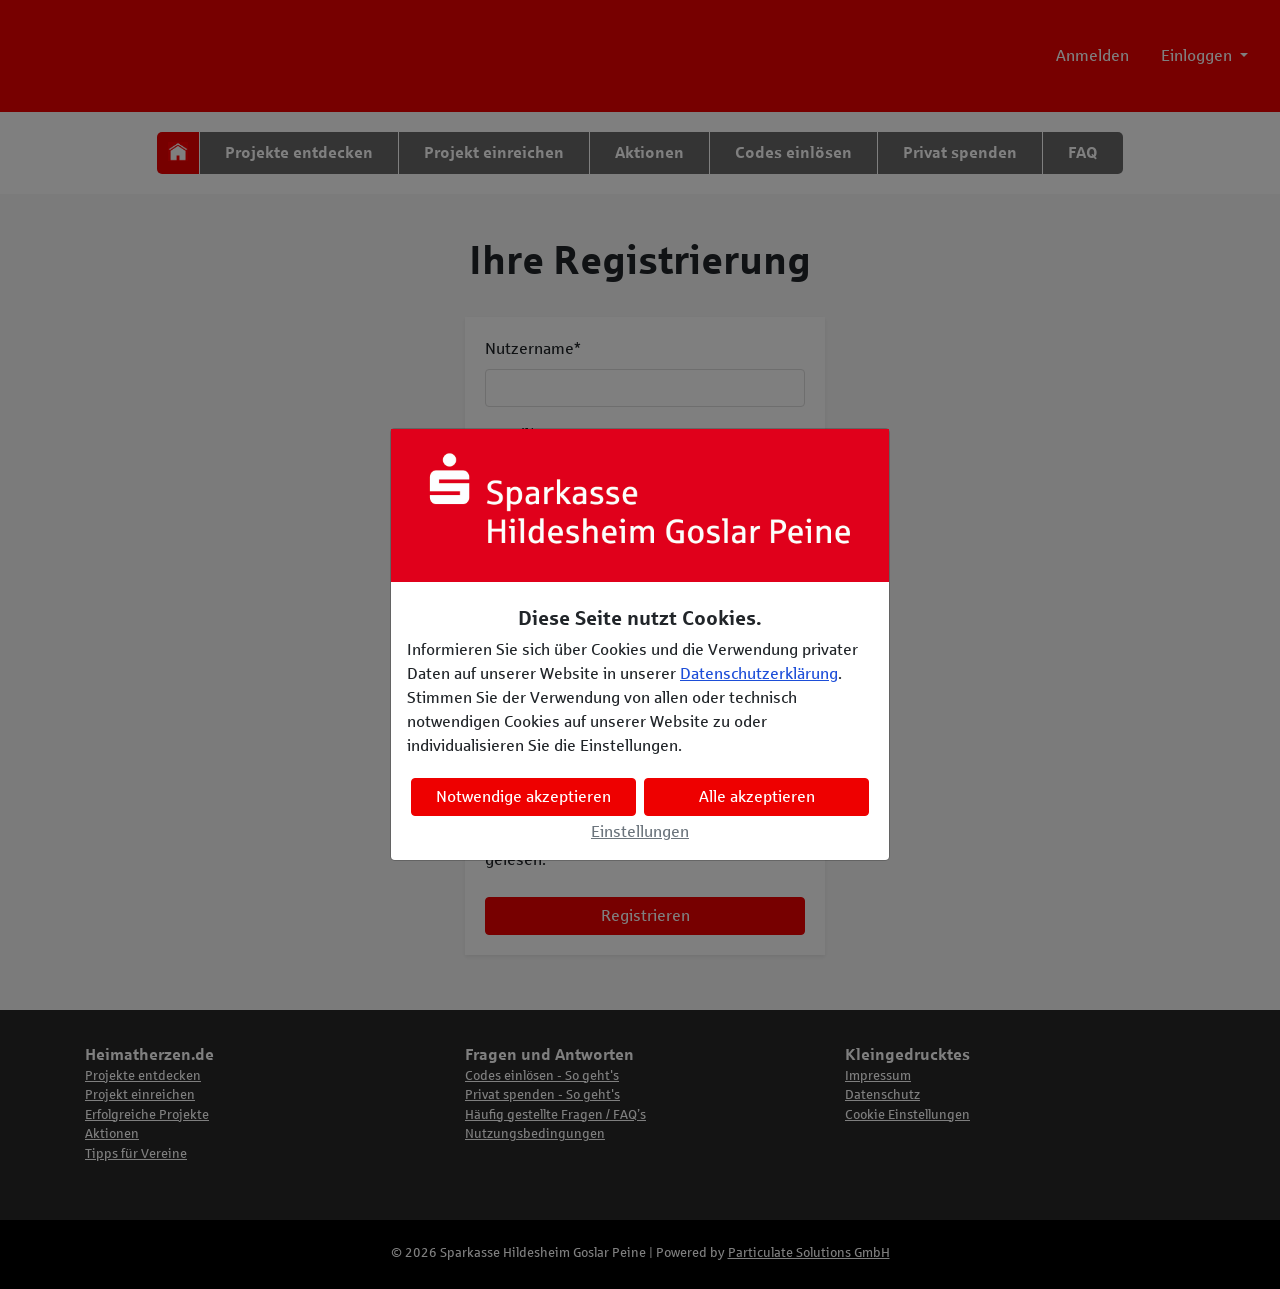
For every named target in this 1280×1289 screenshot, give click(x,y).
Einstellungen (640, 831)
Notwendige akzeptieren (523, 796)
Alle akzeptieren (757, 796)
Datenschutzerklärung (759, 673)
